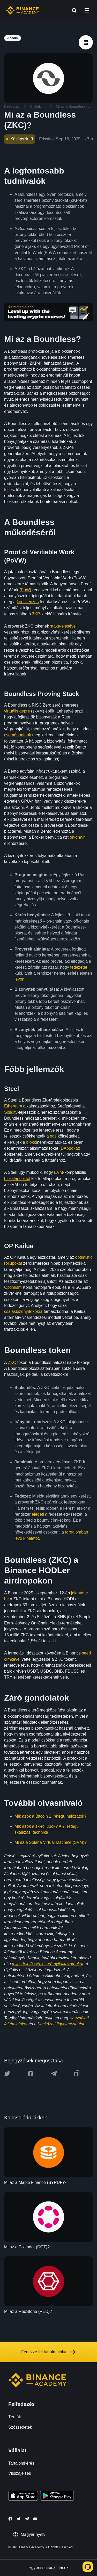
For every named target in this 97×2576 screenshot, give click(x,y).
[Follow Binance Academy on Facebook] (10, 2519)
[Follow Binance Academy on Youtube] (35, 2518)
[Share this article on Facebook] (30, 2073)
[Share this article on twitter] (7, 2073)
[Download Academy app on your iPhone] (23, 2496)
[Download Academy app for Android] (57, 2496)
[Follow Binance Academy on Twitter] (19, 2518)
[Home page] (22, 10)
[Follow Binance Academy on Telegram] (27, 2519)
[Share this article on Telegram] (54, 2073)
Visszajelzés (19, 2473)
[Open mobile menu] (86, 10)
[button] (87, 10)
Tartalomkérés (21, 2463)
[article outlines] (86, 42)
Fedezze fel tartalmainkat (48, 2352)
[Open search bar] (72, 10)
